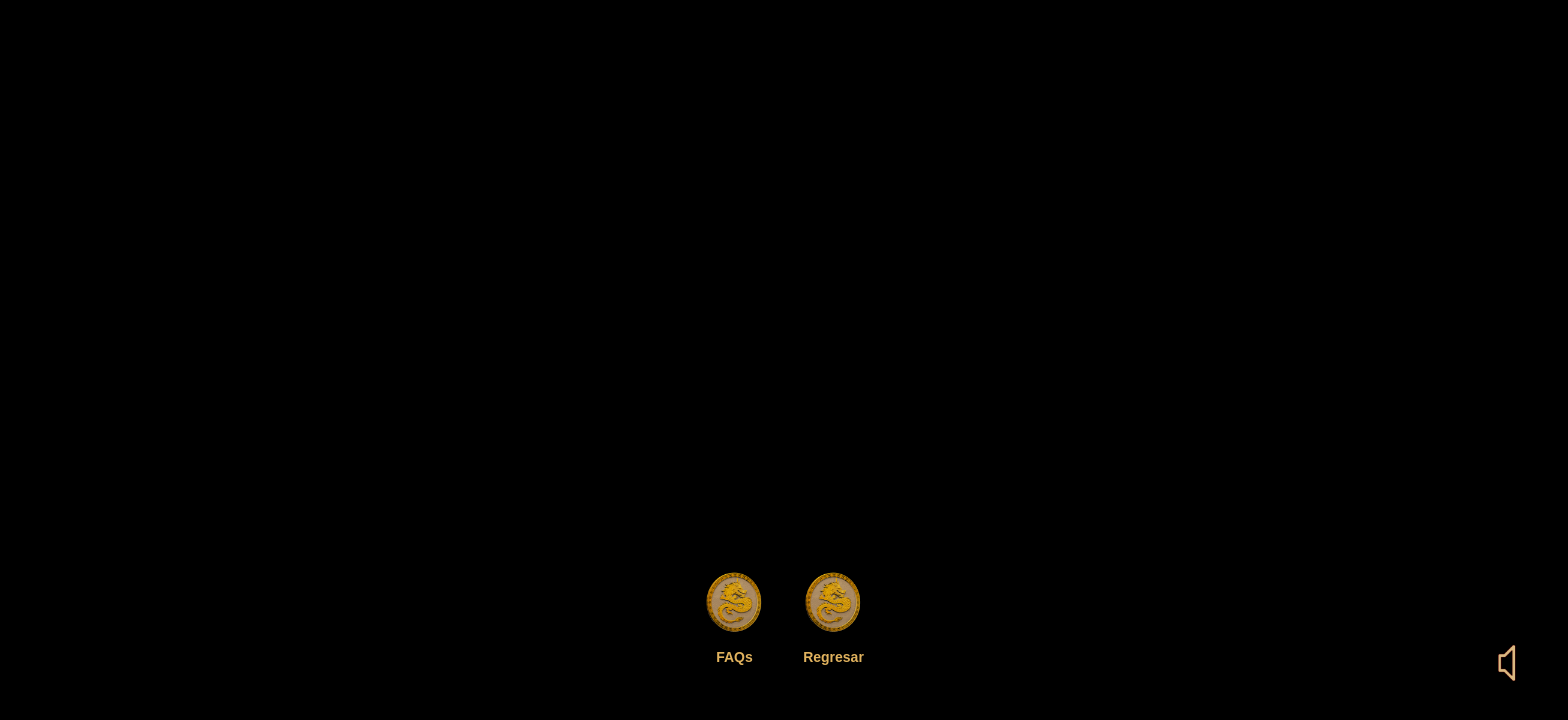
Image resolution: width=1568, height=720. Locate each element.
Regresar (833, 657)
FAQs (734, 657)
